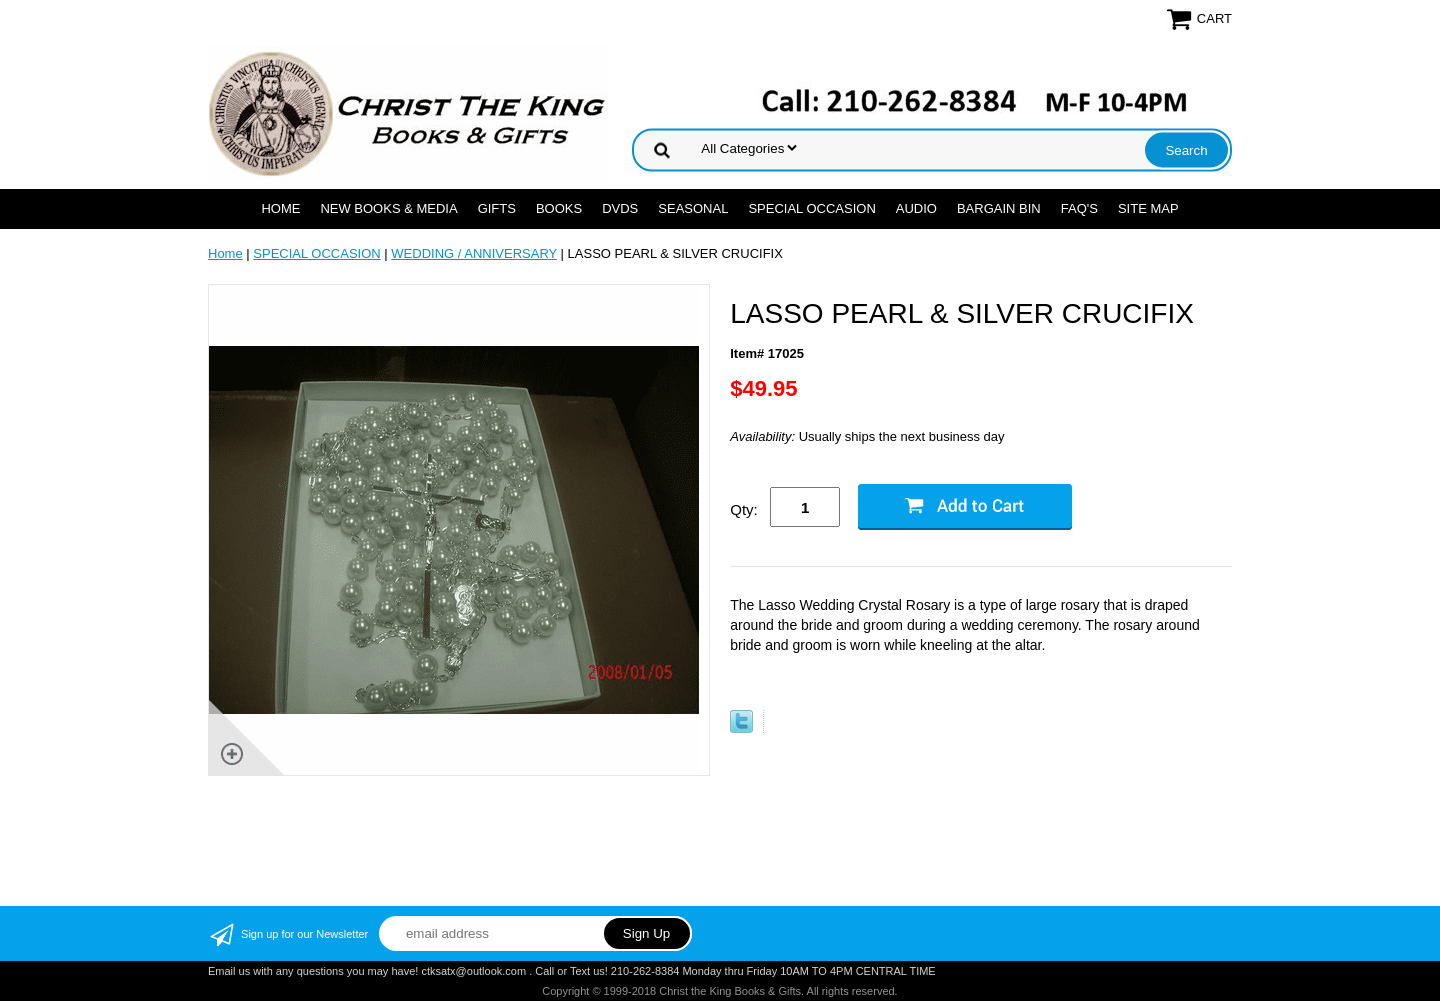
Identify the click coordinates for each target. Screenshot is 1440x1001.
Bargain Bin (999, 208)
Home (280, 208)
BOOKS (559, 208)
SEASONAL (693, 208)
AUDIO (916, 208)
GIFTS (497, 208)
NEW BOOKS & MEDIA (388, 208)
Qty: (744, 509)
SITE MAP (1148, 208)
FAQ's (1079, 208)
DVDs (620, 208)
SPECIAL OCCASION (811, 208)
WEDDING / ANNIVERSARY (474, 253)
